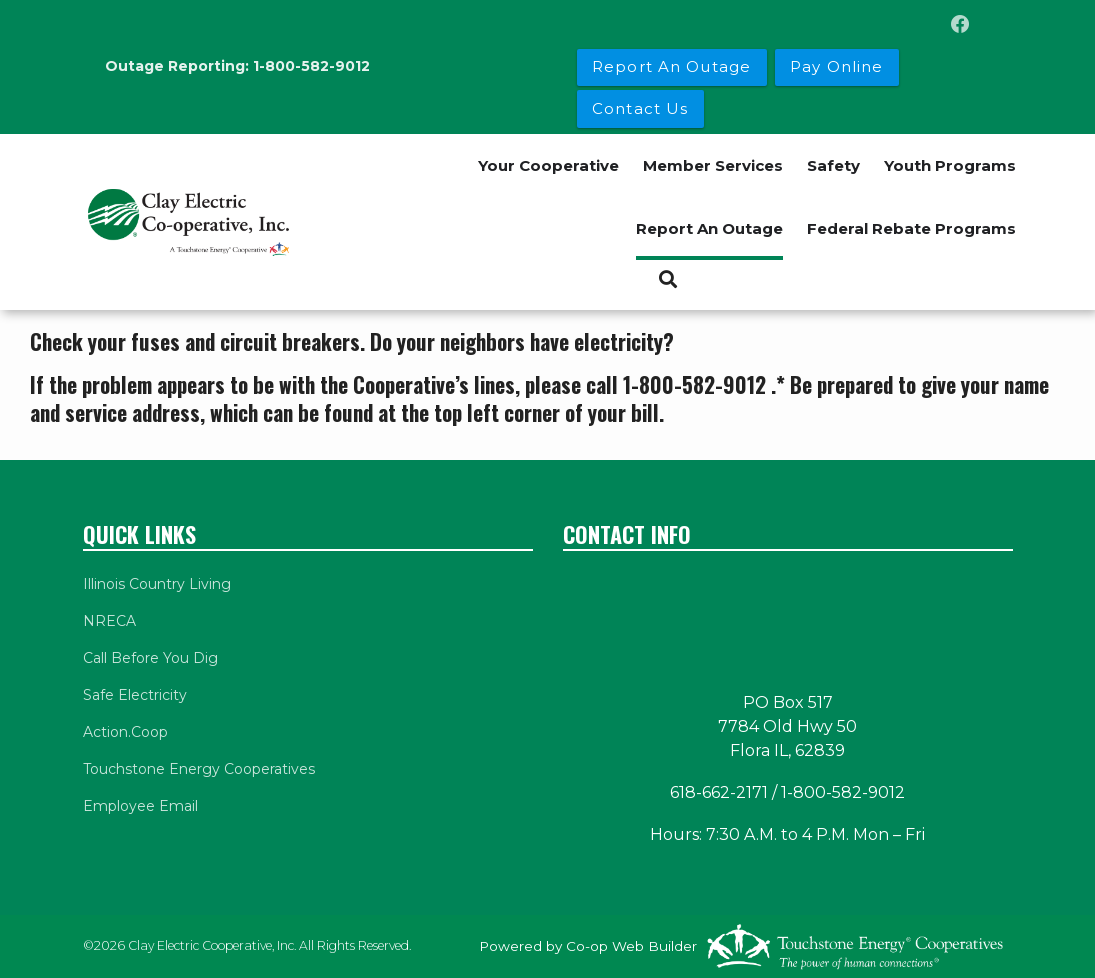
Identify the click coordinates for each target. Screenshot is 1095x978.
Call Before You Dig (150, 658)
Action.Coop (125, 732)
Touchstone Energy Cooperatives (199, 769)
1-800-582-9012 (311, 66)
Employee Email (140, 806)
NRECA (109, 621)
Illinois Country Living (157, 584)
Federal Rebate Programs (911, 228)
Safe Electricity (135, 695)
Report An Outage (709, 228)
